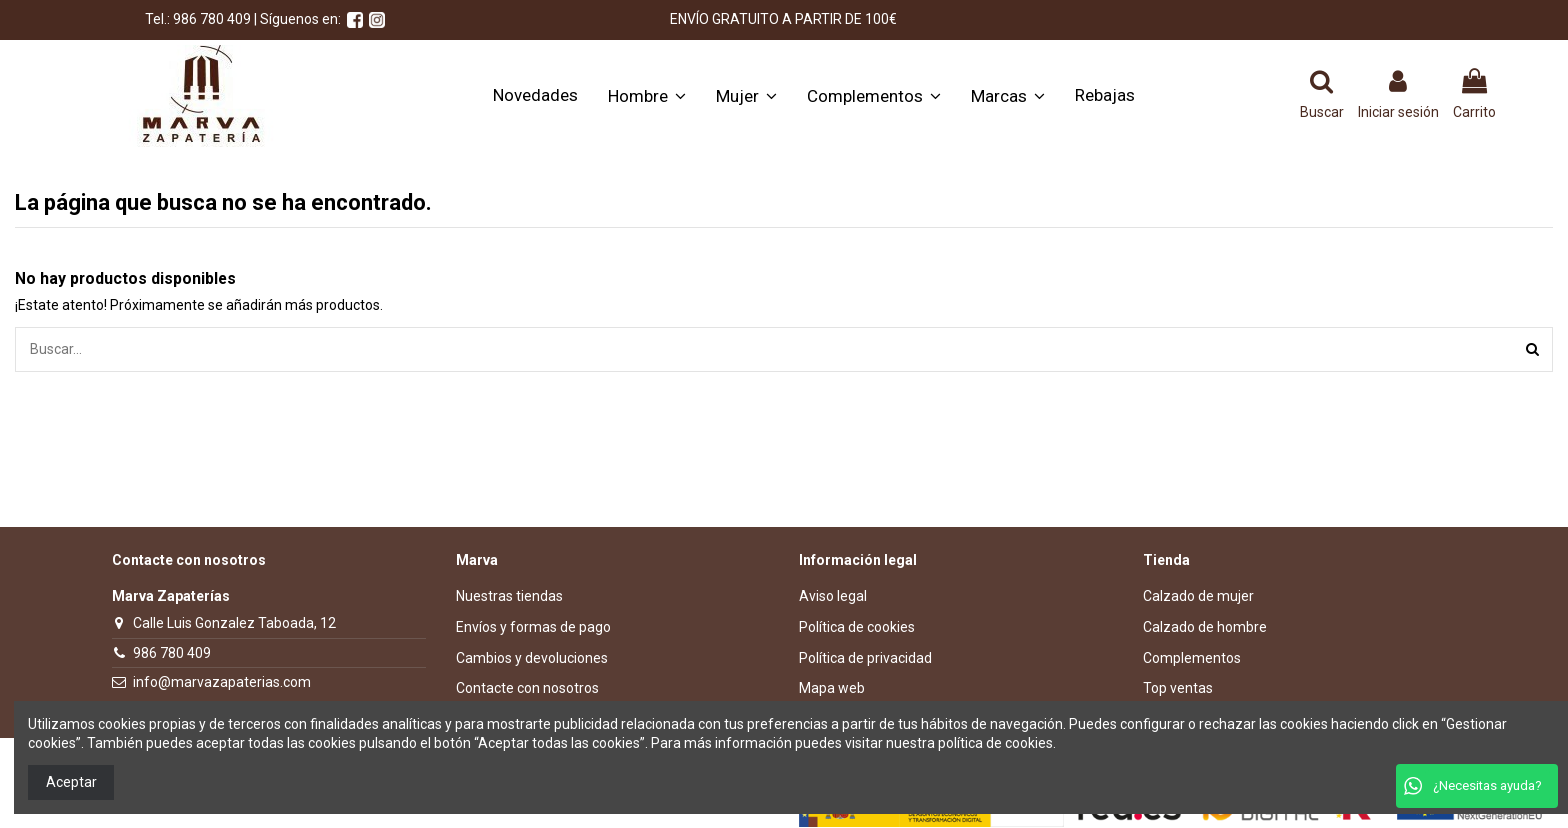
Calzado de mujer (1198, 596)
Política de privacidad (865, 658)
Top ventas (1178, 688)
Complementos (1192, 658)
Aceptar (71, 782)
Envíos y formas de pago (533, 627)
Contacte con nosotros (527, 688)
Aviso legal (833, 596)
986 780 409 (172, 653)
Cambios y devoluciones (532, 658)
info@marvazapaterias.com (222, 682)
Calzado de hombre (1205, 627)
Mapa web (832, 688)
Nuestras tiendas (509, 596)
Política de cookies (857, 627)
